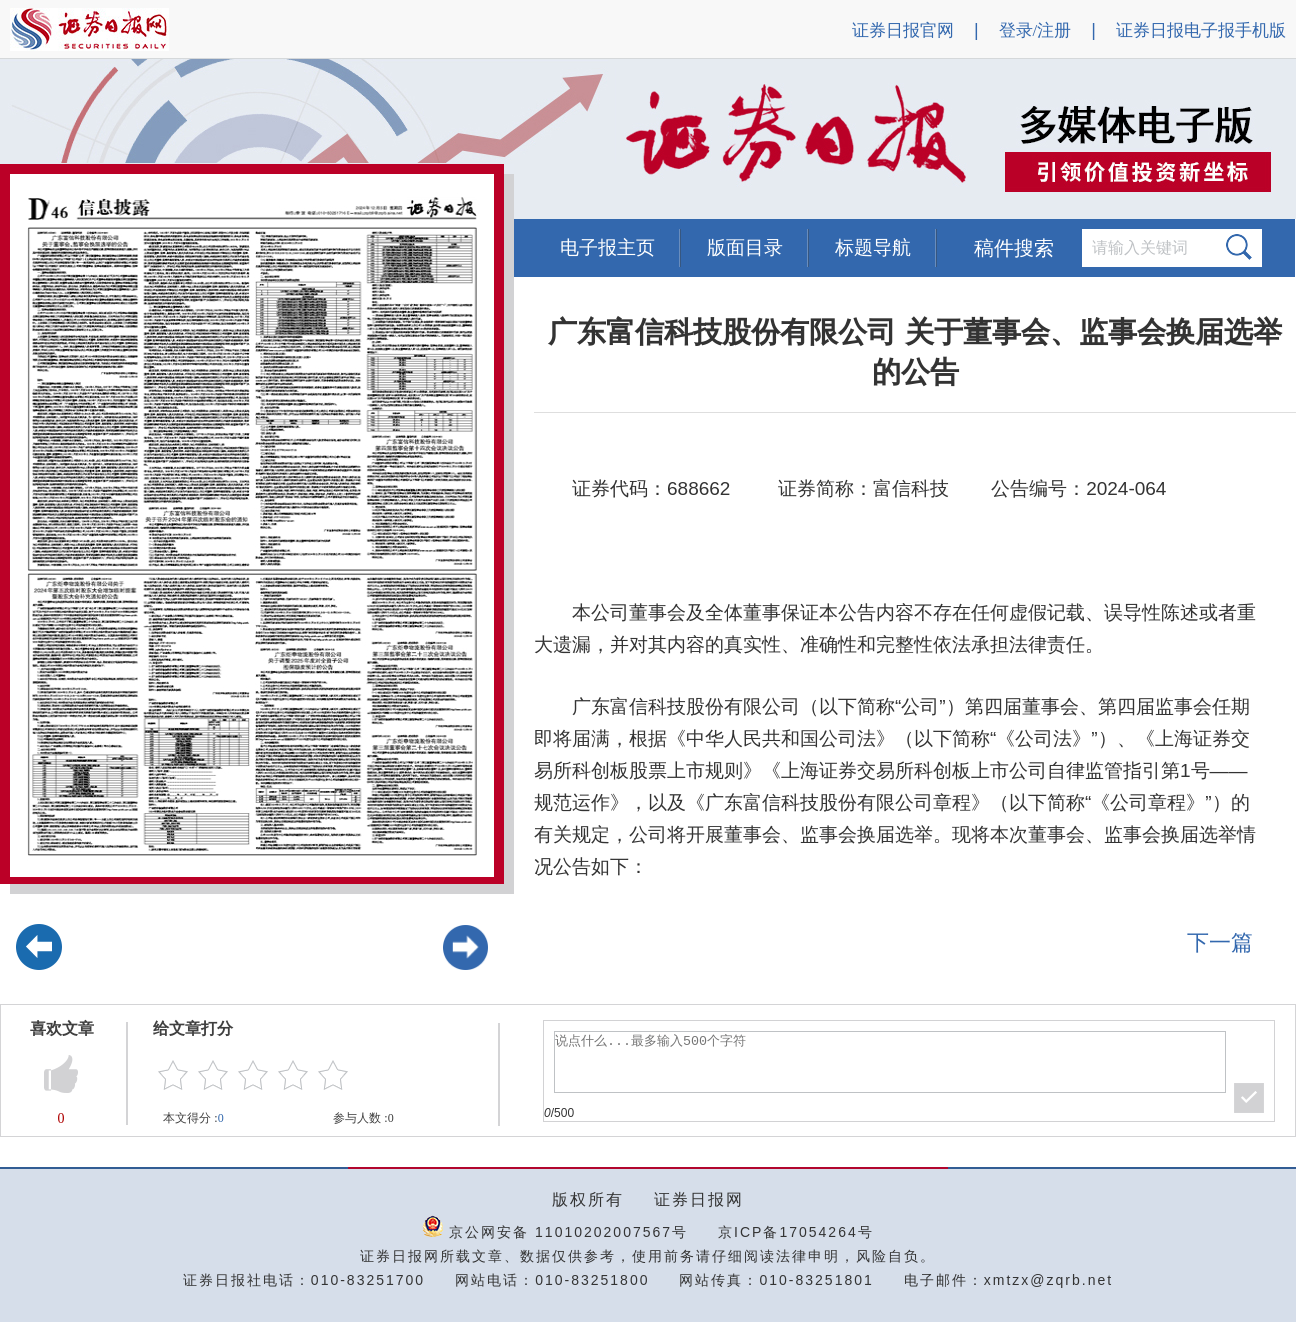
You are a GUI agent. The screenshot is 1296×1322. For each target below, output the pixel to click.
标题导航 (873, 247)
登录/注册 (1035, 30)
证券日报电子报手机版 (1201, 30)
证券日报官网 (903, 30)
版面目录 (745, 247)
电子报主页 (607, 247)
